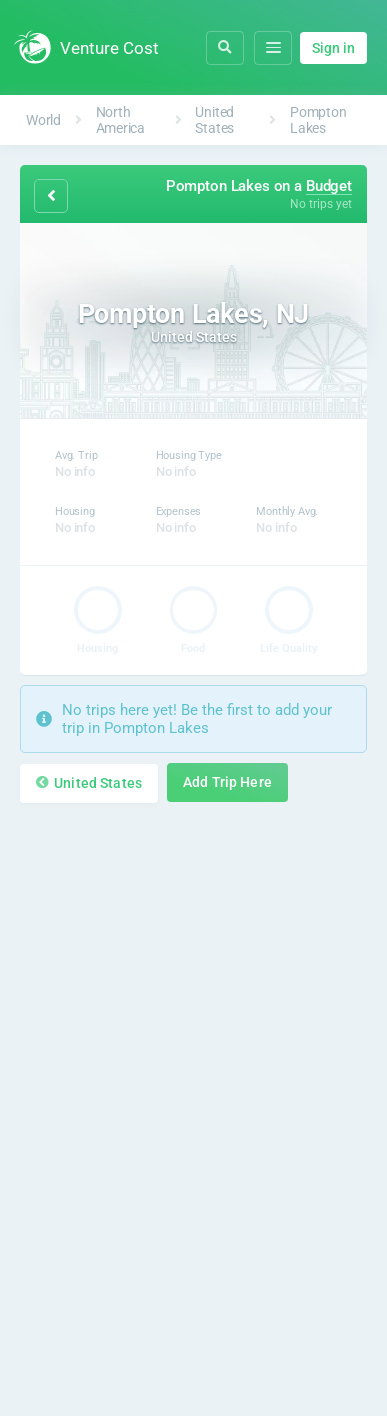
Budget (329, 186)
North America (120, 120)
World (43, 120)
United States (214, 120)
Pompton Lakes (318, 120)
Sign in (333, 48)
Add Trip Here (227, 782)
